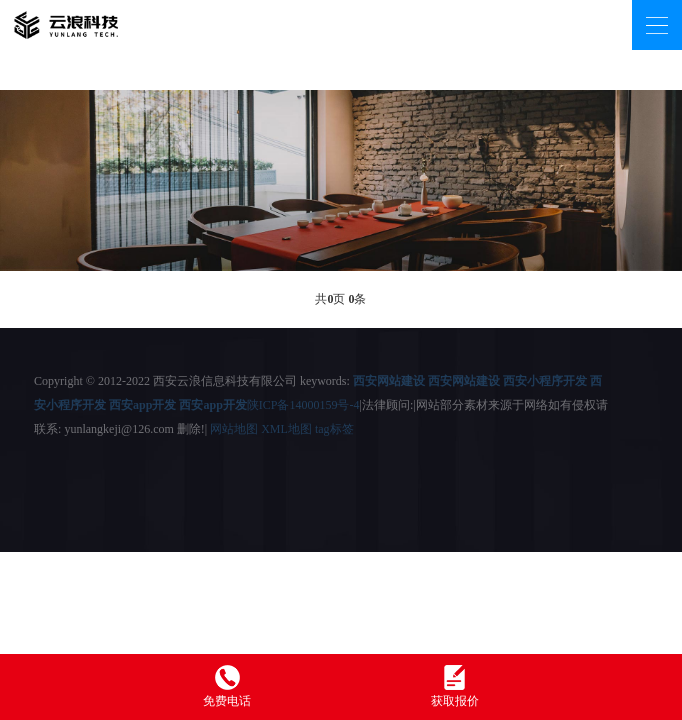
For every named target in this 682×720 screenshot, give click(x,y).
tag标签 (334, 429)
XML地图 (286, 429)
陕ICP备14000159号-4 (303, 405)
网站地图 (234, 429)
